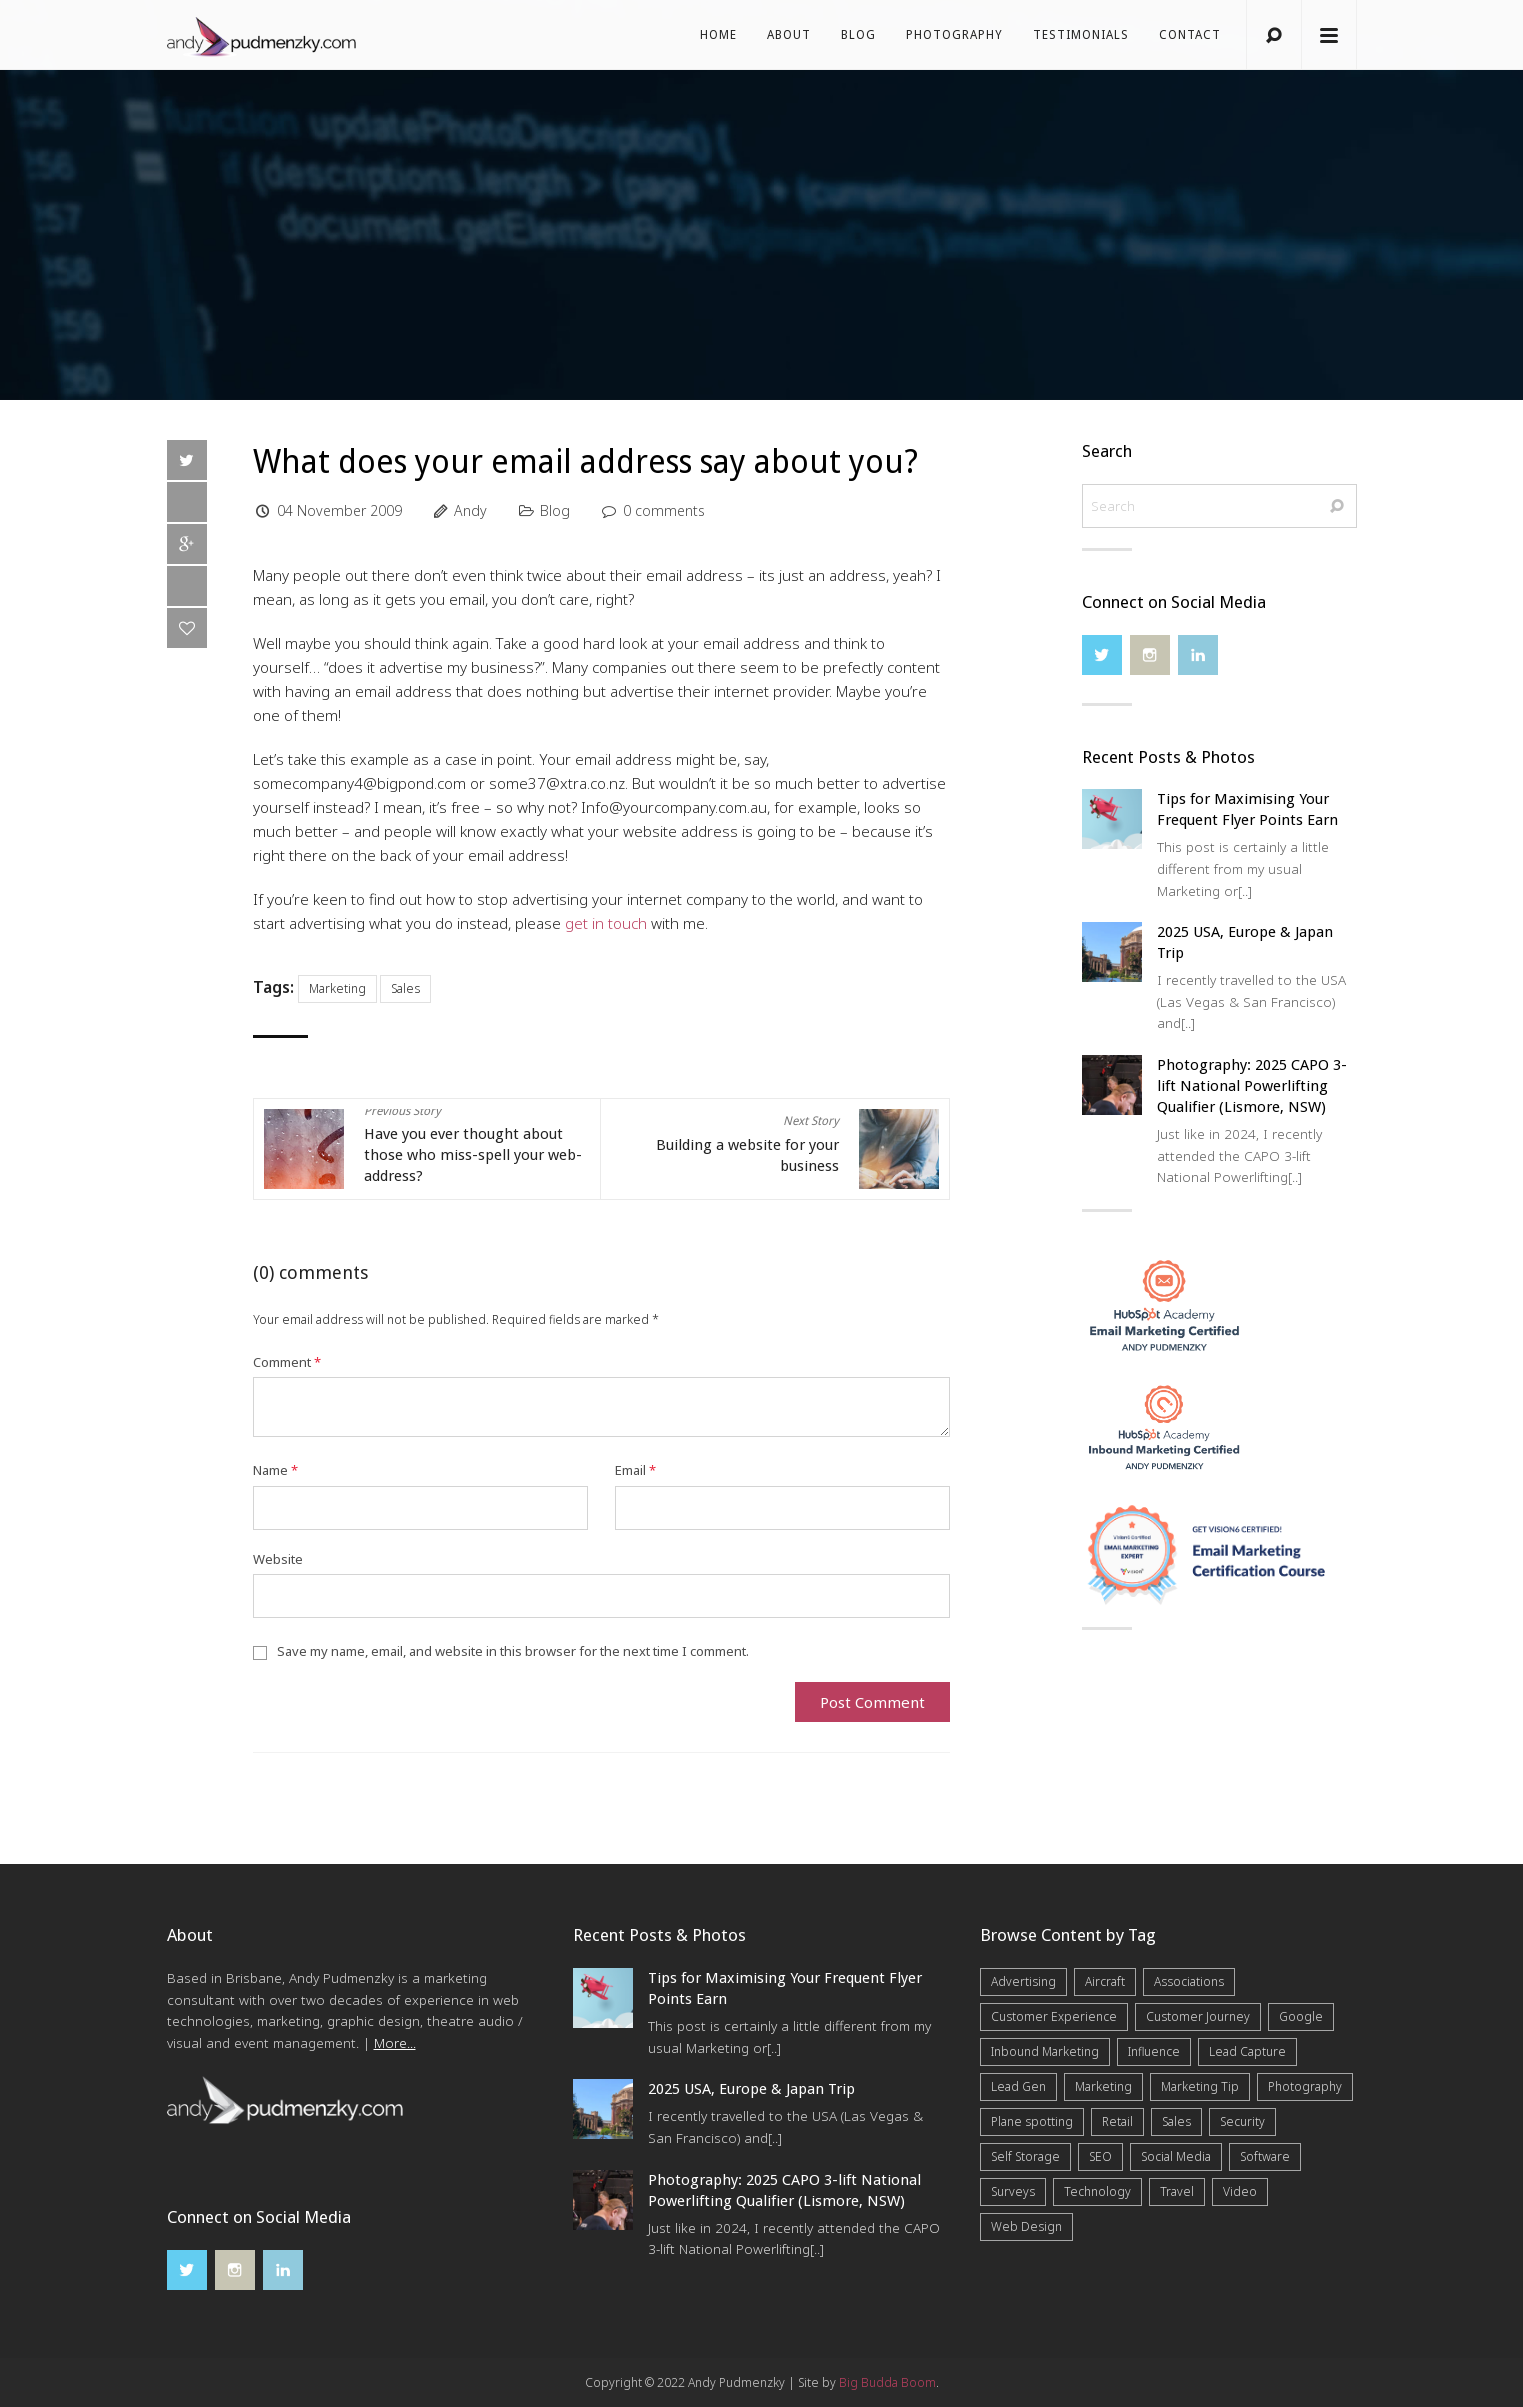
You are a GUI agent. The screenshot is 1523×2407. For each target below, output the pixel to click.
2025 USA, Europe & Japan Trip (751, 2089)
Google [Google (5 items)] (1301, 2016)
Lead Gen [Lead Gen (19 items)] (1018, 2086)
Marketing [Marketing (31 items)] (1103, 2086)
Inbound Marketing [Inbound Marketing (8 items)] (1045, 2051)
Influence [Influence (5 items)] (1154, 2051)
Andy (470, 510)
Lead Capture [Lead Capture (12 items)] (1247, 2051)
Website (278, 1559)
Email (635, 1470)
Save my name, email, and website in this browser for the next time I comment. (513, 1651)
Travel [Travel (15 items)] (1177, 2191)
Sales (405, 988)
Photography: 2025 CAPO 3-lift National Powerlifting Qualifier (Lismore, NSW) (1252, 1086)
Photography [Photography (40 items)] (1305, 2086)
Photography (954, 35)
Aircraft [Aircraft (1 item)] (1105, 1981)
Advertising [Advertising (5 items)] (1023, 1981)
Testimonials (1081, 35)
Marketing (337, 988)
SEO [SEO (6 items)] (1100, 2156)
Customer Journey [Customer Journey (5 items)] (1198, 2016)
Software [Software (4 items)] (1265, 2156)
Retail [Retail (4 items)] (1117, 2121)
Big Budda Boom (887, 2382)
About (789, 35)
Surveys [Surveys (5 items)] (1013, 2191)
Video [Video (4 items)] (1240, 2191)
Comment (287, 1362)
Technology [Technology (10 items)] (1097, 2191)
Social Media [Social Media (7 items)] (1176, 2156)
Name (275, 1470)
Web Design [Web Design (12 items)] (1026, 2226)
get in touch (606, 923)
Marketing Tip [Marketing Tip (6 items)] (1200, 2086)
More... (395, 2043)
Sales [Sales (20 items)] (1176, 2121)
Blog (858, 35)
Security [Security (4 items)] (1242, 2121)
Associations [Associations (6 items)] (1189, 1981)
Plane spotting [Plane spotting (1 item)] (1032, 2121)
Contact (1190, 35)
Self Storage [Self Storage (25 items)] (1025, 2156)
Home (718, 35)
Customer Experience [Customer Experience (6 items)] (1054, 2016)
